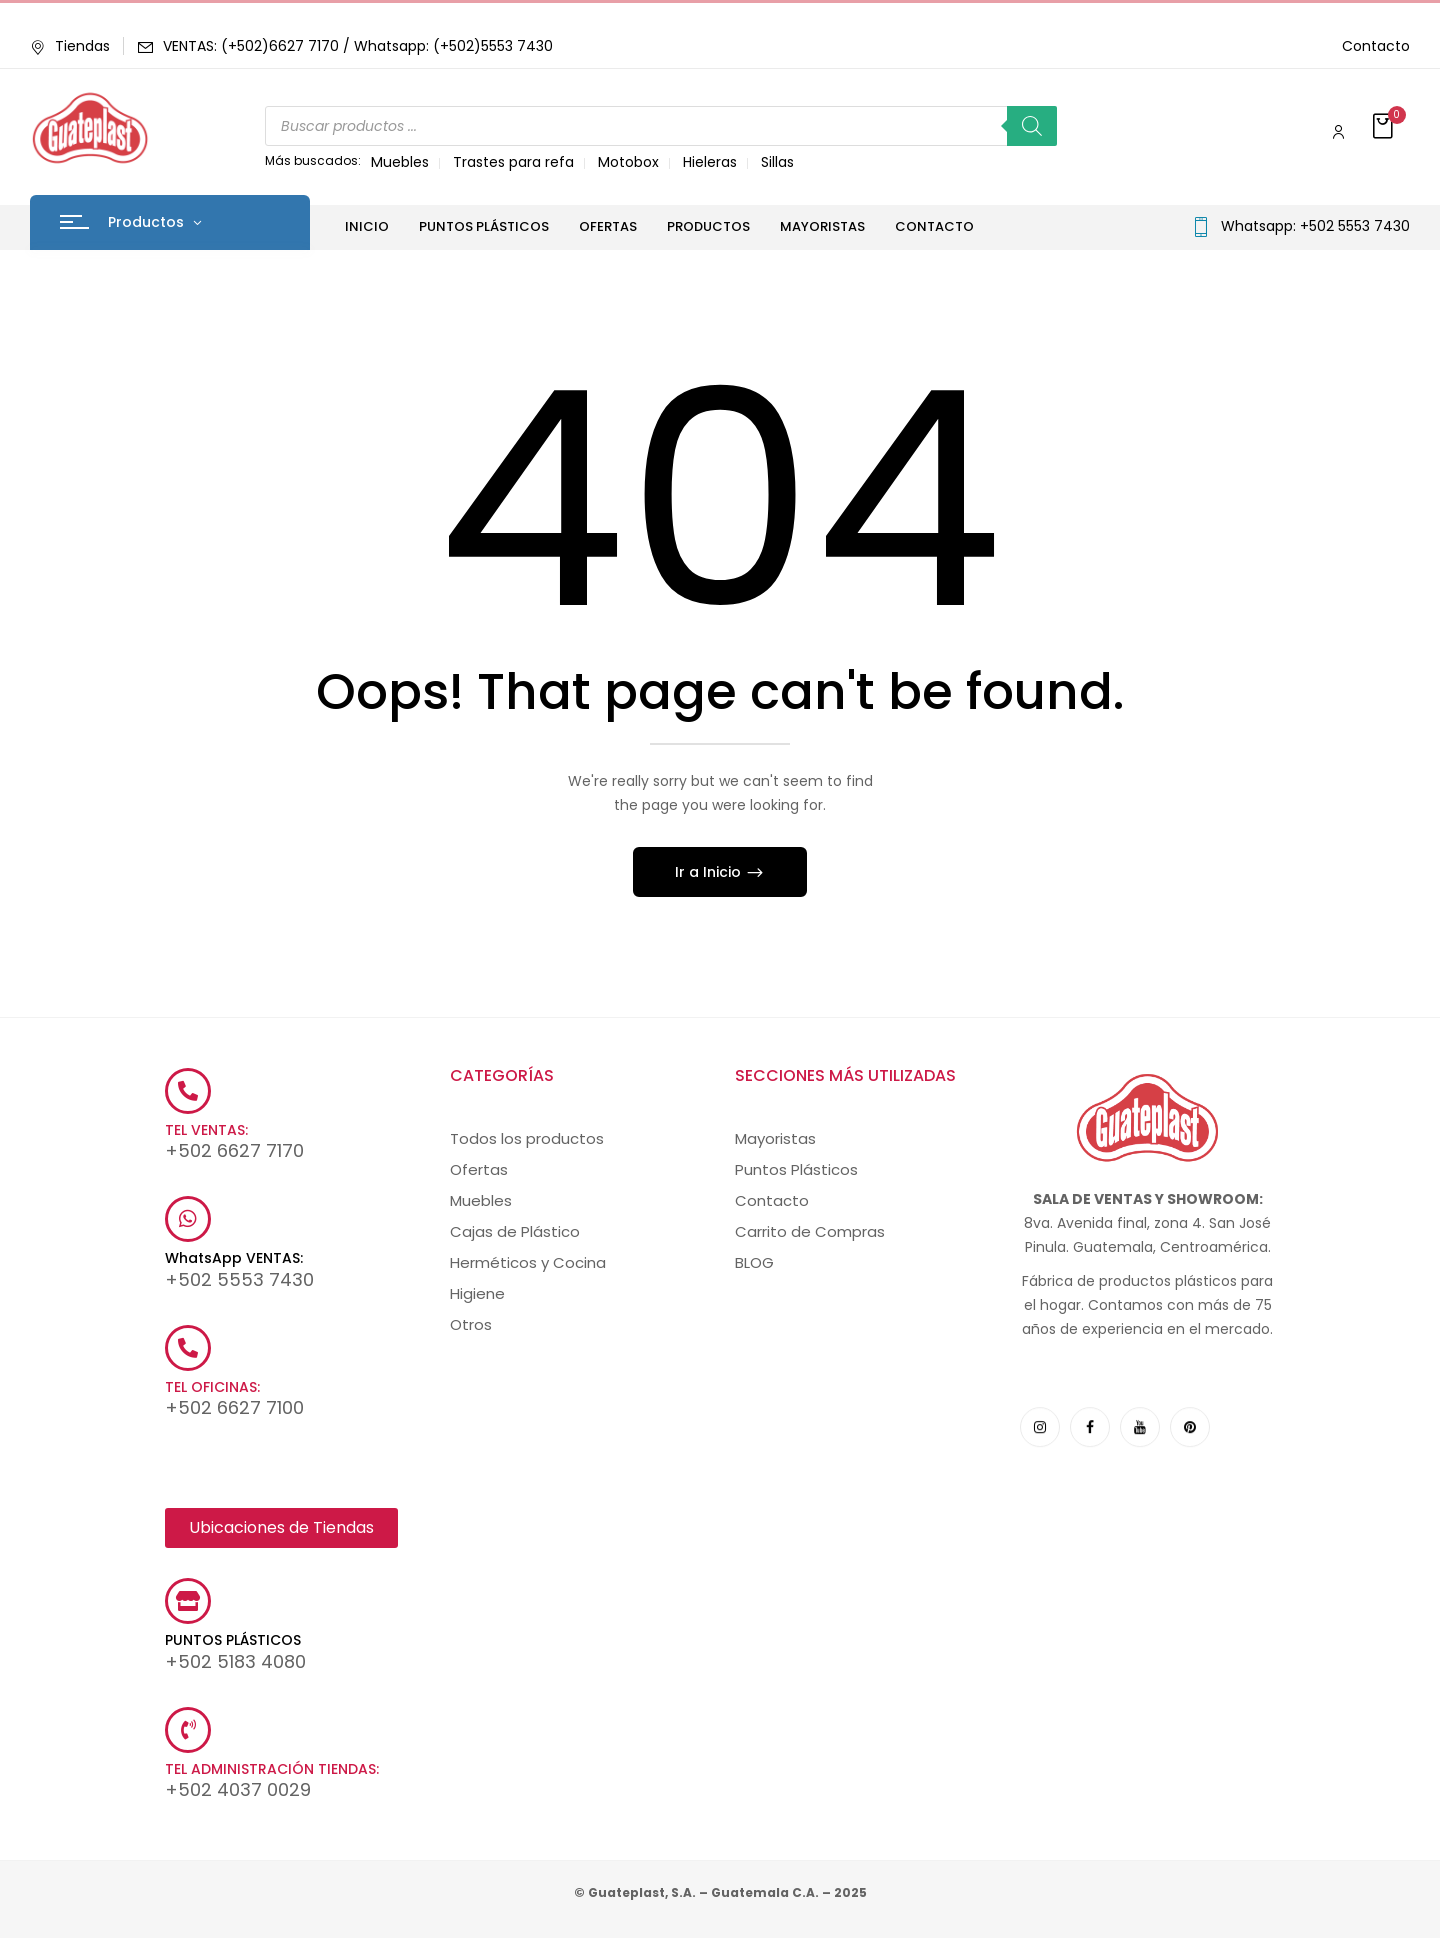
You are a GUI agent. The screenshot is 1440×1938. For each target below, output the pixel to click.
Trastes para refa (513, 162)
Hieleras (710, 162)
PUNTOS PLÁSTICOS (233, 1640)
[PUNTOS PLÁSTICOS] (188, 1601)
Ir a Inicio (710, 872)
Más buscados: (313, 160)
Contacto (1376, 46)
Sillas (777, 162)
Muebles (400, 162)
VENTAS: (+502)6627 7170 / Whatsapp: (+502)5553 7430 (358, 46)
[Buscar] (1032, 126)
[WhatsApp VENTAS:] (188, 1219)
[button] (1385, 127)
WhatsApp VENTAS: (234, 1258)
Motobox (628, 162)
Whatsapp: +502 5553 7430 (1315, 226)
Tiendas (70, 46)
